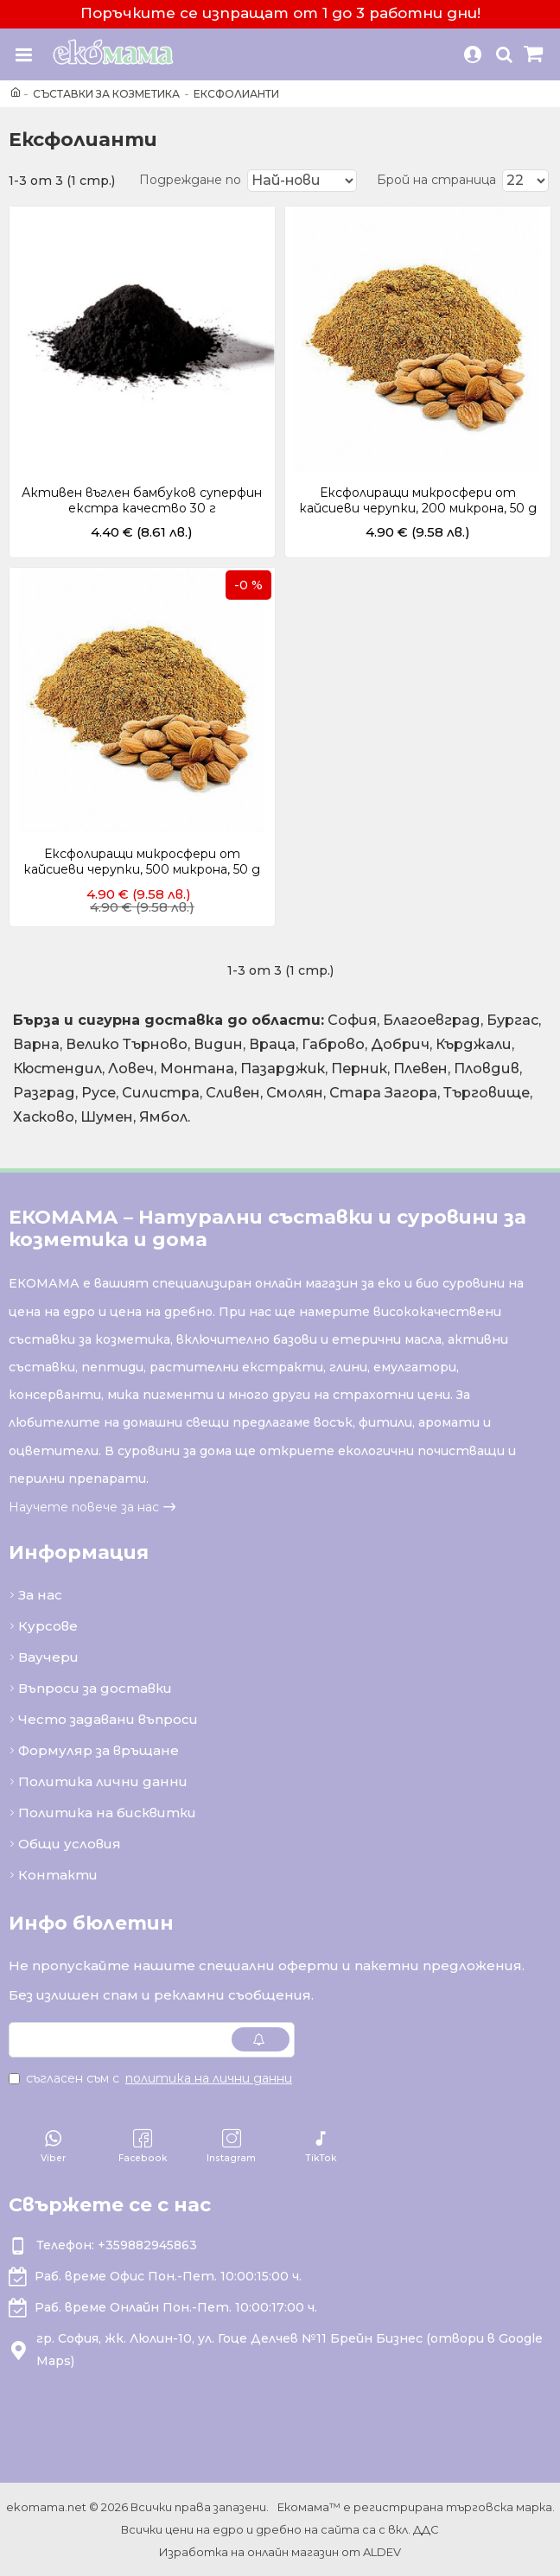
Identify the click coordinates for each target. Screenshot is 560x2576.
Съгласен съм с (152, 2078)
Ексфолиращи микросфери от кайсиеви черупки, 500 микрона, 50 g (141, 861)
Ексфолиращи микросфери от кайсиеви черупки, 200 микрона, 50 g (418, 500)
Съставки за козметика (106, 93)
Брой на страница (436, 180)
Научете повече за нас (84, 1507)
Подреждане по (186, 180)
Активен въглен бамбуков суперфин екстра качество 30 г (142, 500)
